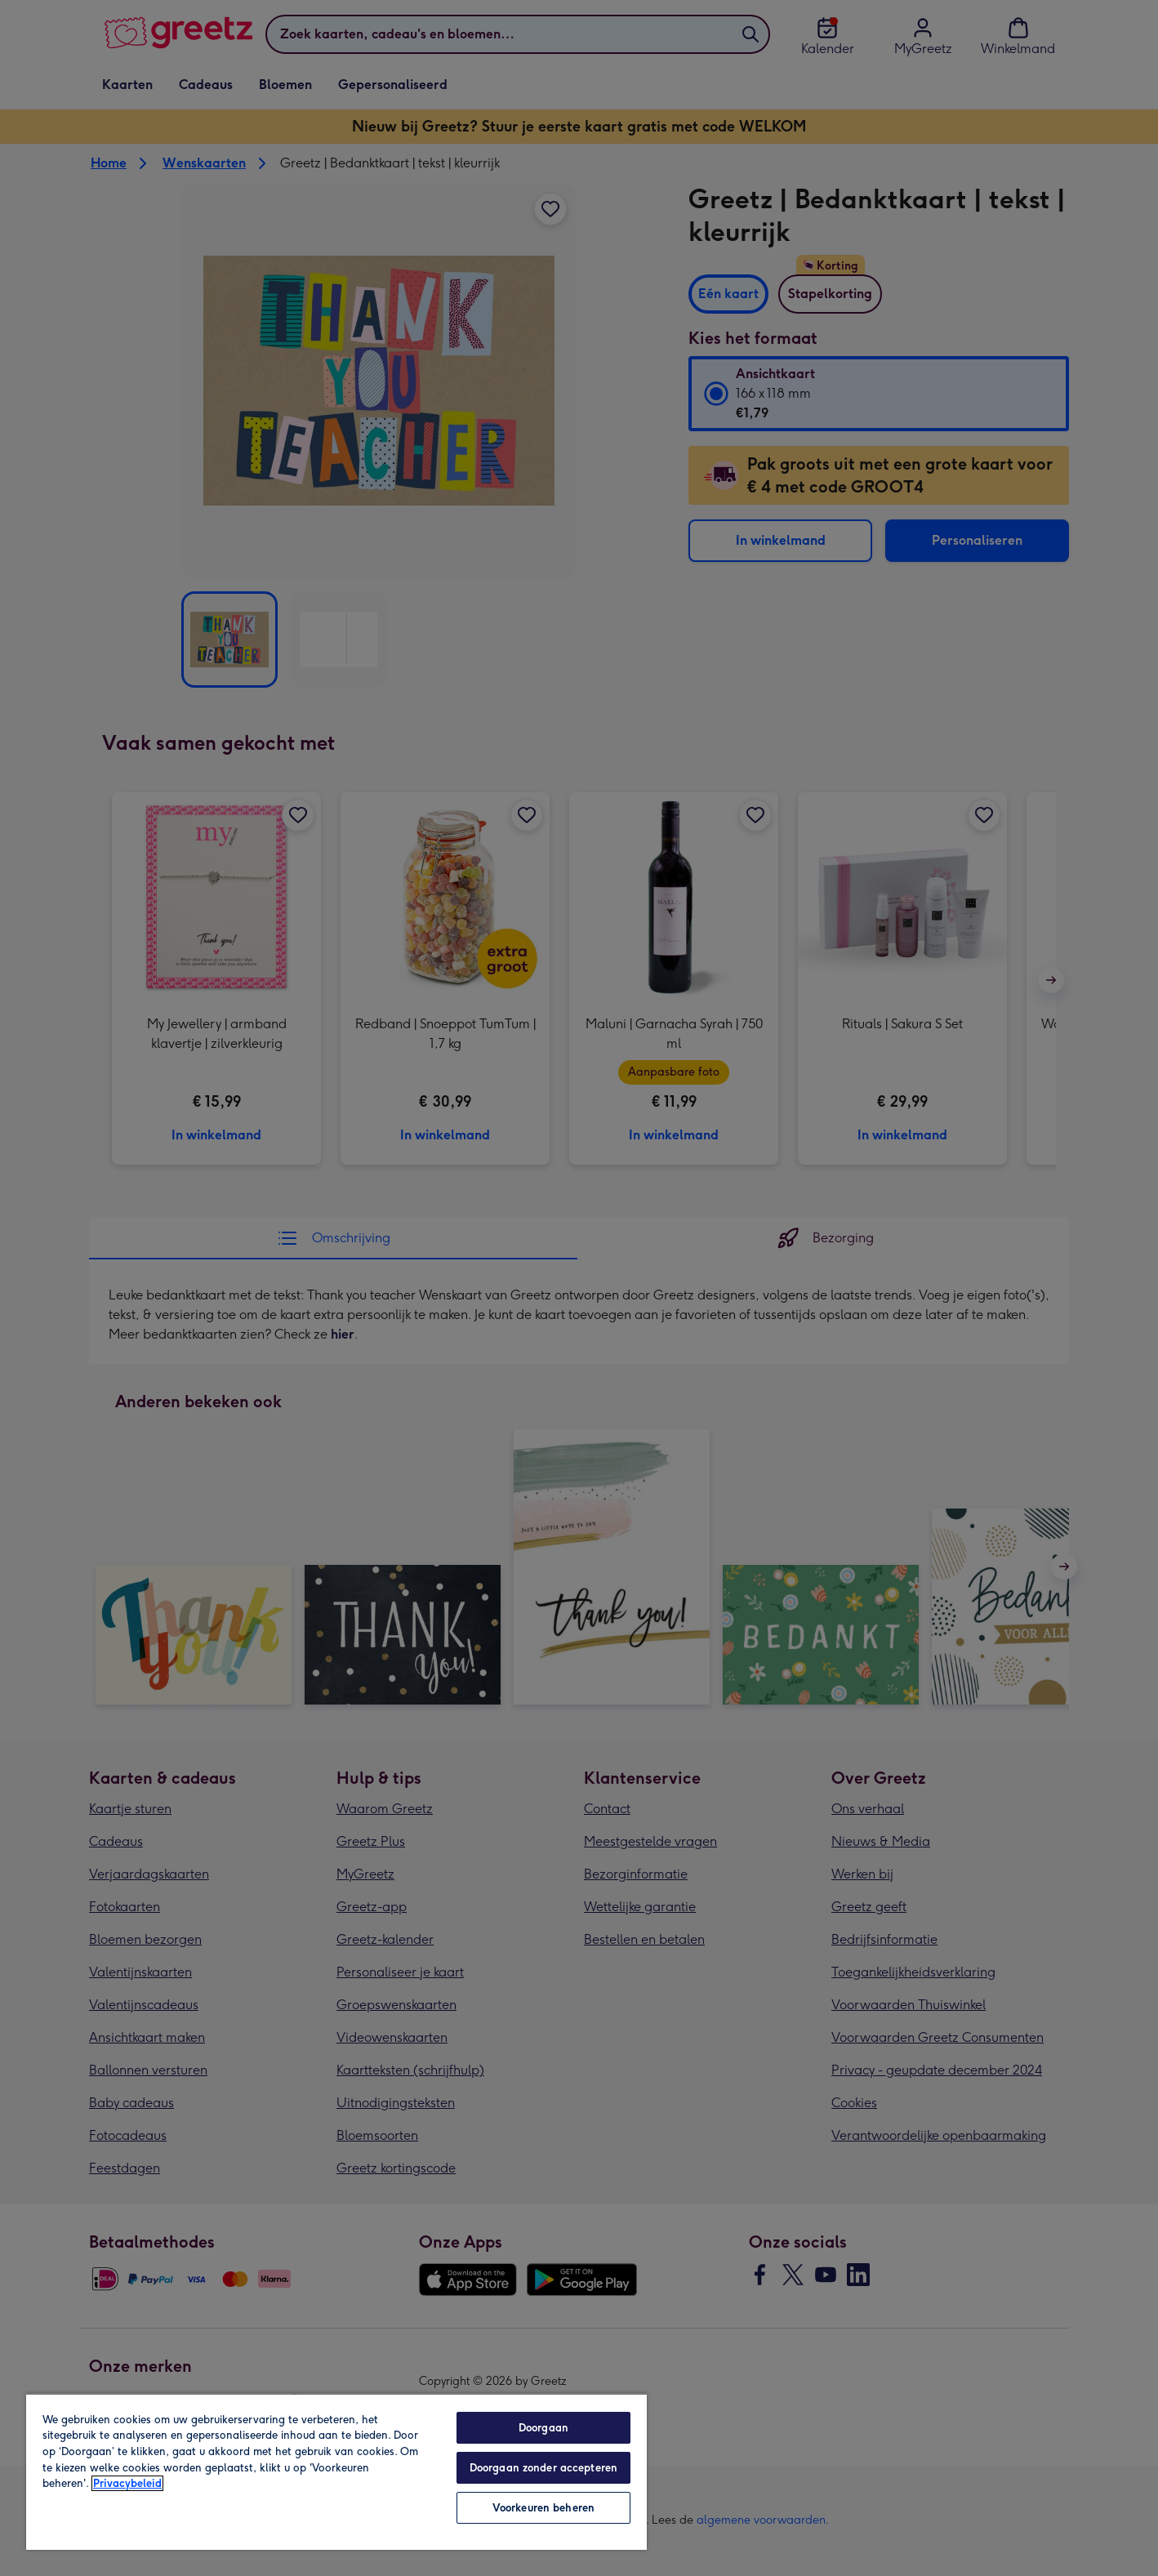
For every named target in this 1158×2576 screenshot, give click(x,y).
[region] (336, 2471)
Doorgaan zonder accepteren (543, 2468)
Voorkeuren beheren (543, 2508)
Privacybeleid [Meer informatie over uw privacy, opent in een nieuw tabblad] (127, 2483)
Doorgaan (543, 2428)
